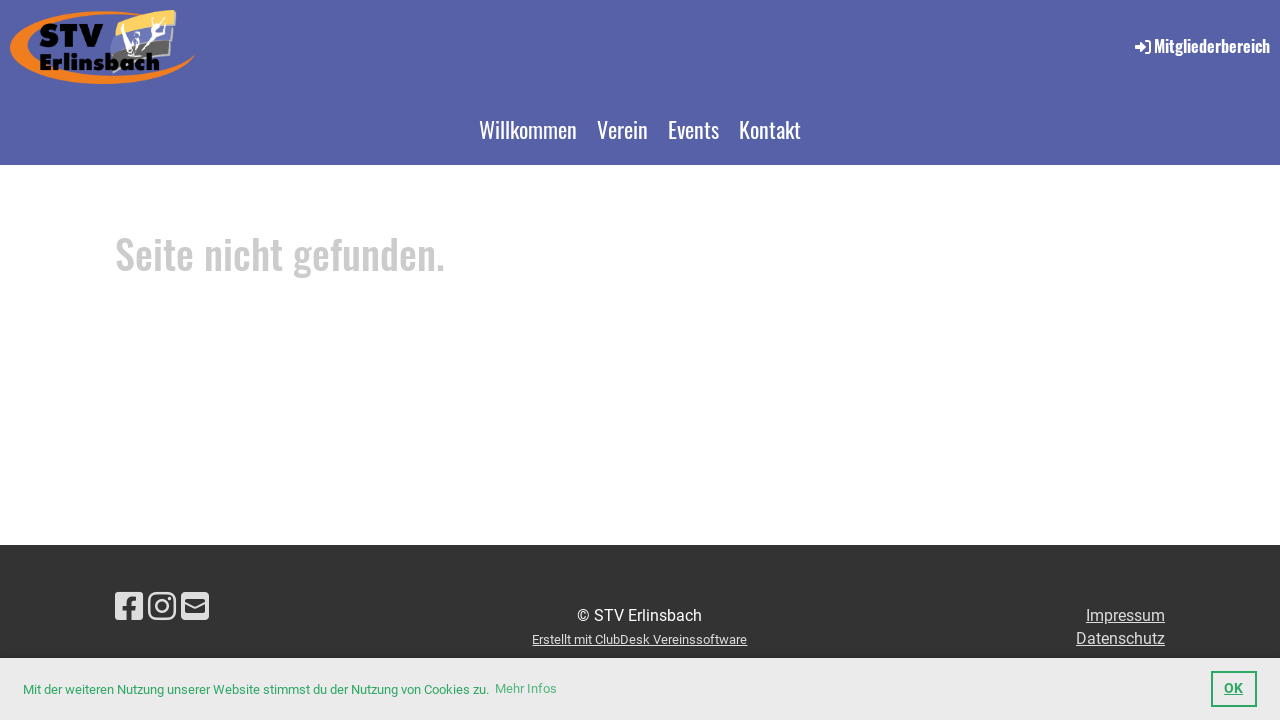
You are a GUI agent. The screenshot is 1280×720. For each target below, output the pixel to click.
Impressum (1125, 615)
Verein (622, 129)
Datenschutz (1120, 638)
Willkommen (528, 129)
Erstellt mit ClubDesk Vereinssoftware (639, 639)
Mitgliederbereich (1201, 46)
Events (693, 129)
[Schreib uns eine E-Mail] (195, 607)
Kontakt (770, 129)
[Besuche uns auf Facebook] (129, 607)
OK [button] (1233, 688)
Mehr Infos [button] (526, 688)
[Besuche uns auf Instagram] (162, 607)
